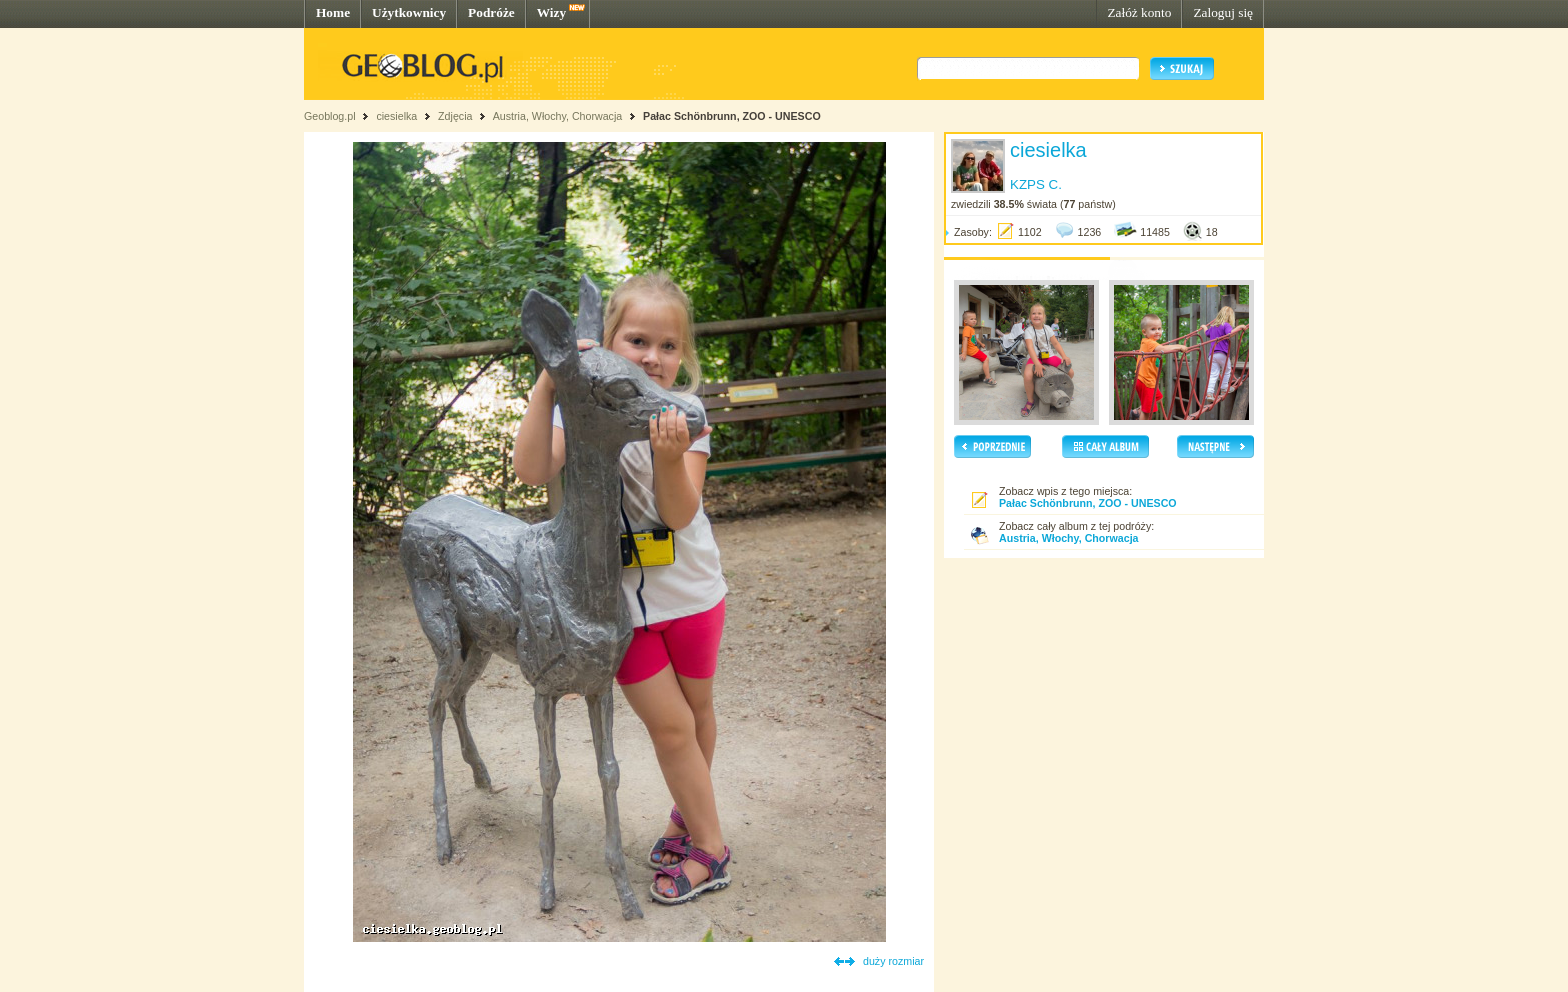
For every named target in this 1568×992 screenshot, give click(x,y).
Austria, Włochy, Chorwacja (558, 116)
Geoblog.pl (330, 116)
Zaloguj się (1223, 12)
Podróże (491, 12)
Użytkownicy (409, 12)
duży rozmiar (893, 961)
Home (333, 12)
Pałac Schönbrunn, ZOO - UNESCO (732, 116)
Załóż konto (1139, 12)
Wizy (551, 12)
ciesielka (396, 116)
